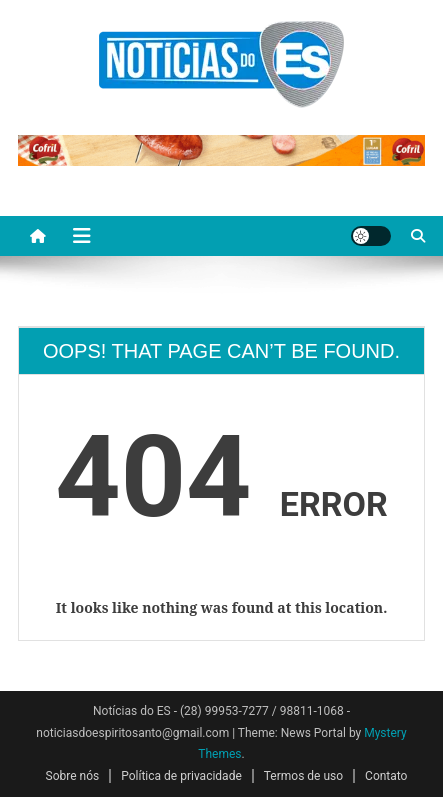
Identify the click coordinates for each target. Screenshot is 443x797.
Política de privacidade (181, 776)
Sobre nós (73, 776)
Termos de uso (303, 776)
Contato (386, 776)
